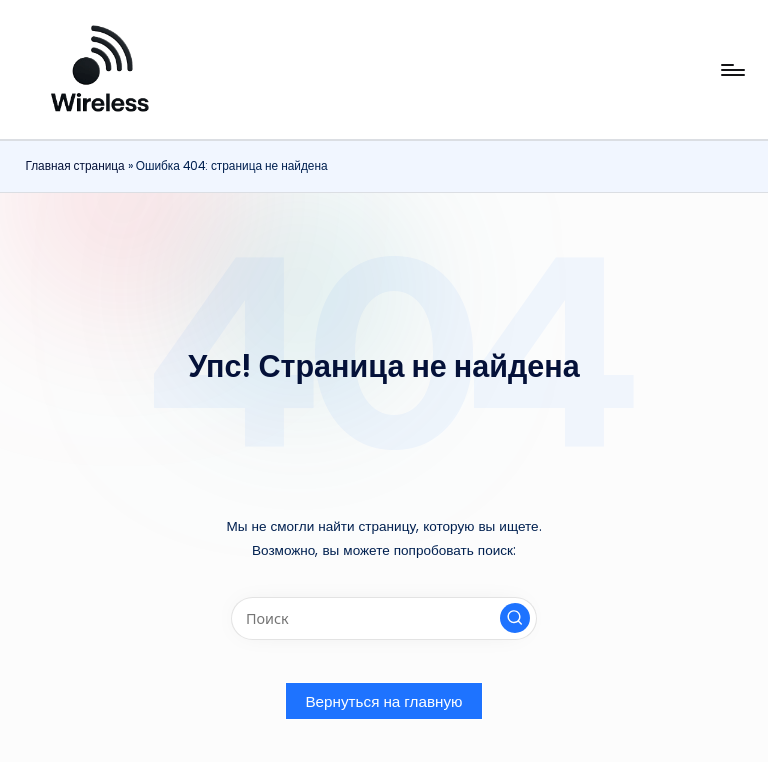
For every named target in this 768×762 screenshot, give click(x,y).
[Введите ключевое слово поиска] (383, 618)
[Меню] (731, 70)
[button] (515, 618)
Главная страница (74, 166)
